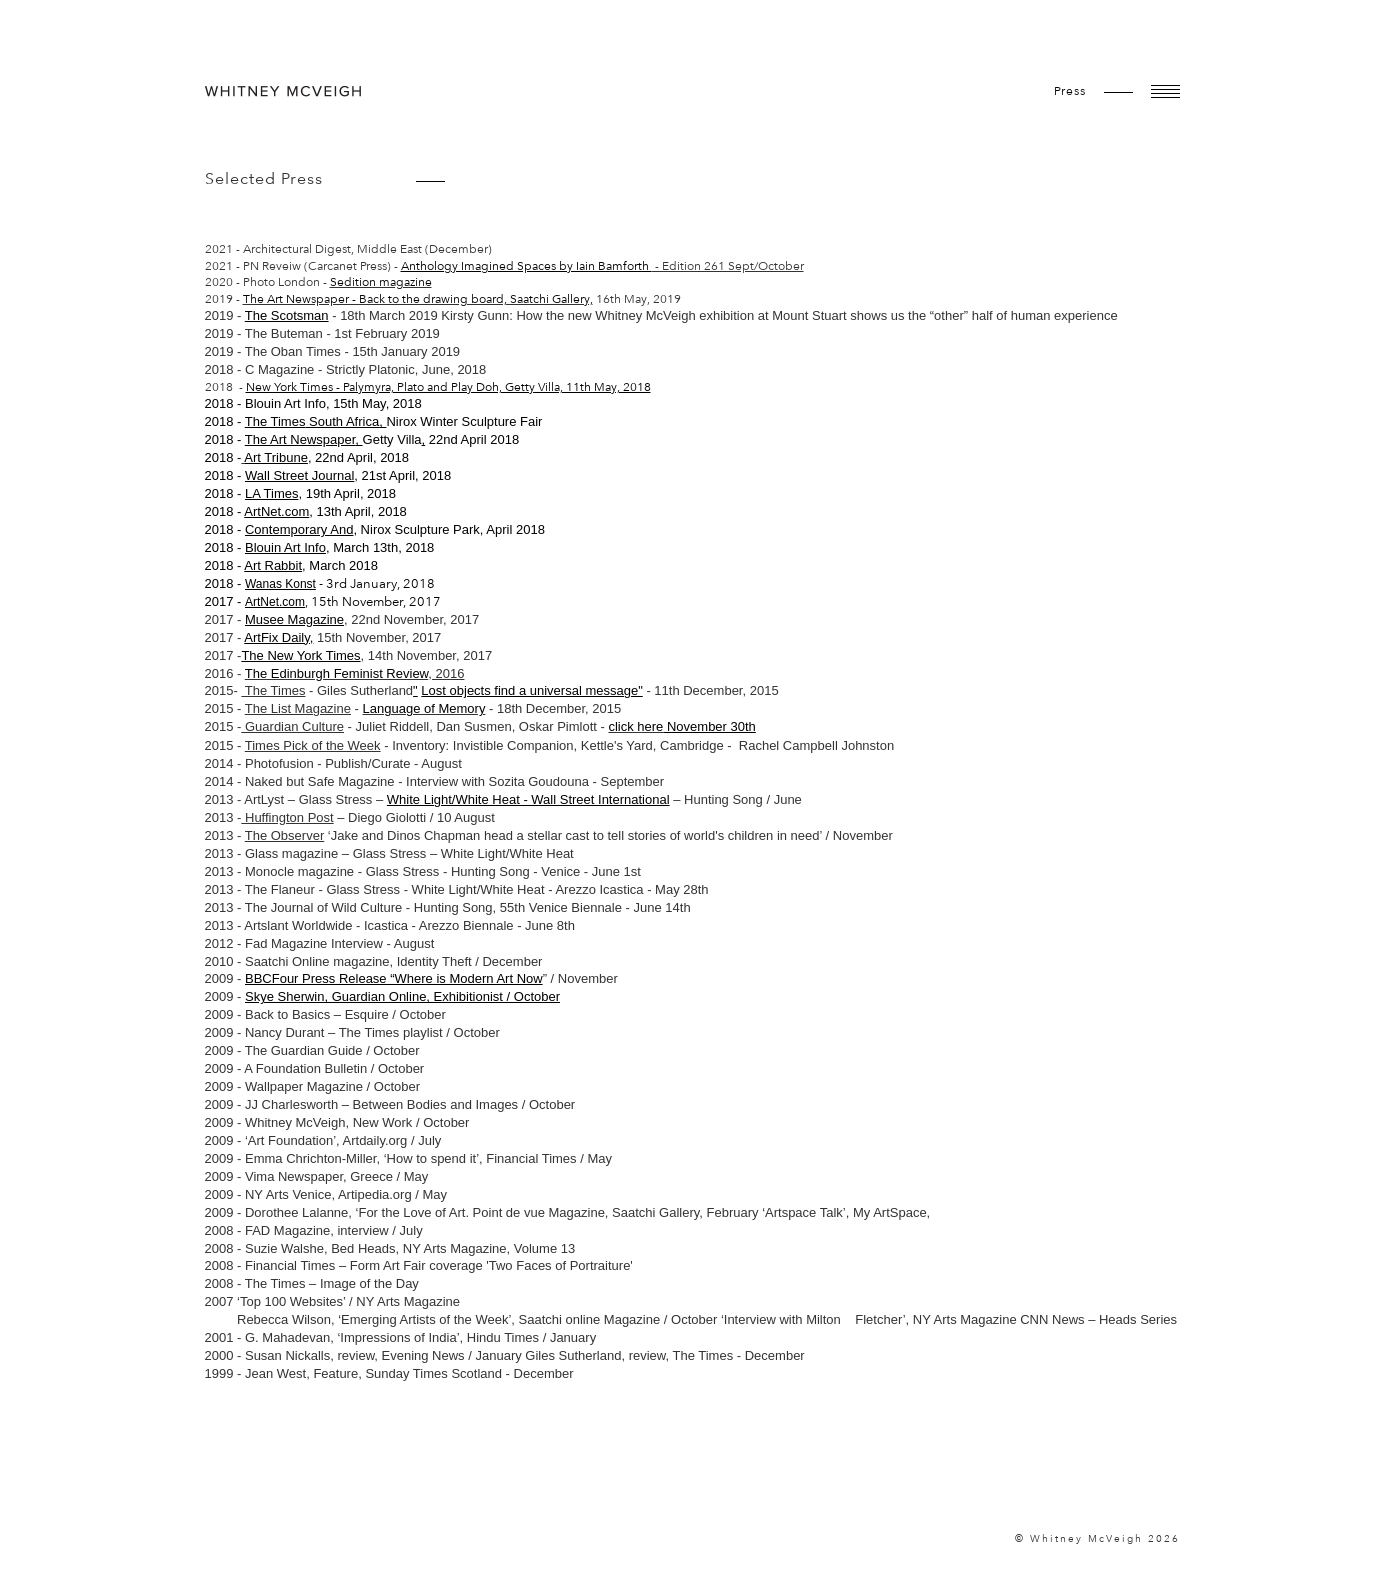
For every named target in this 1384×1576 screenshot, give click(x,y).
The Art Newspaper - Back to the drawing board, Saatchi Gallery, (418, 299)
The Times (275, 421)
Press (1070, 91)
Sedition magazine (381, 282)
